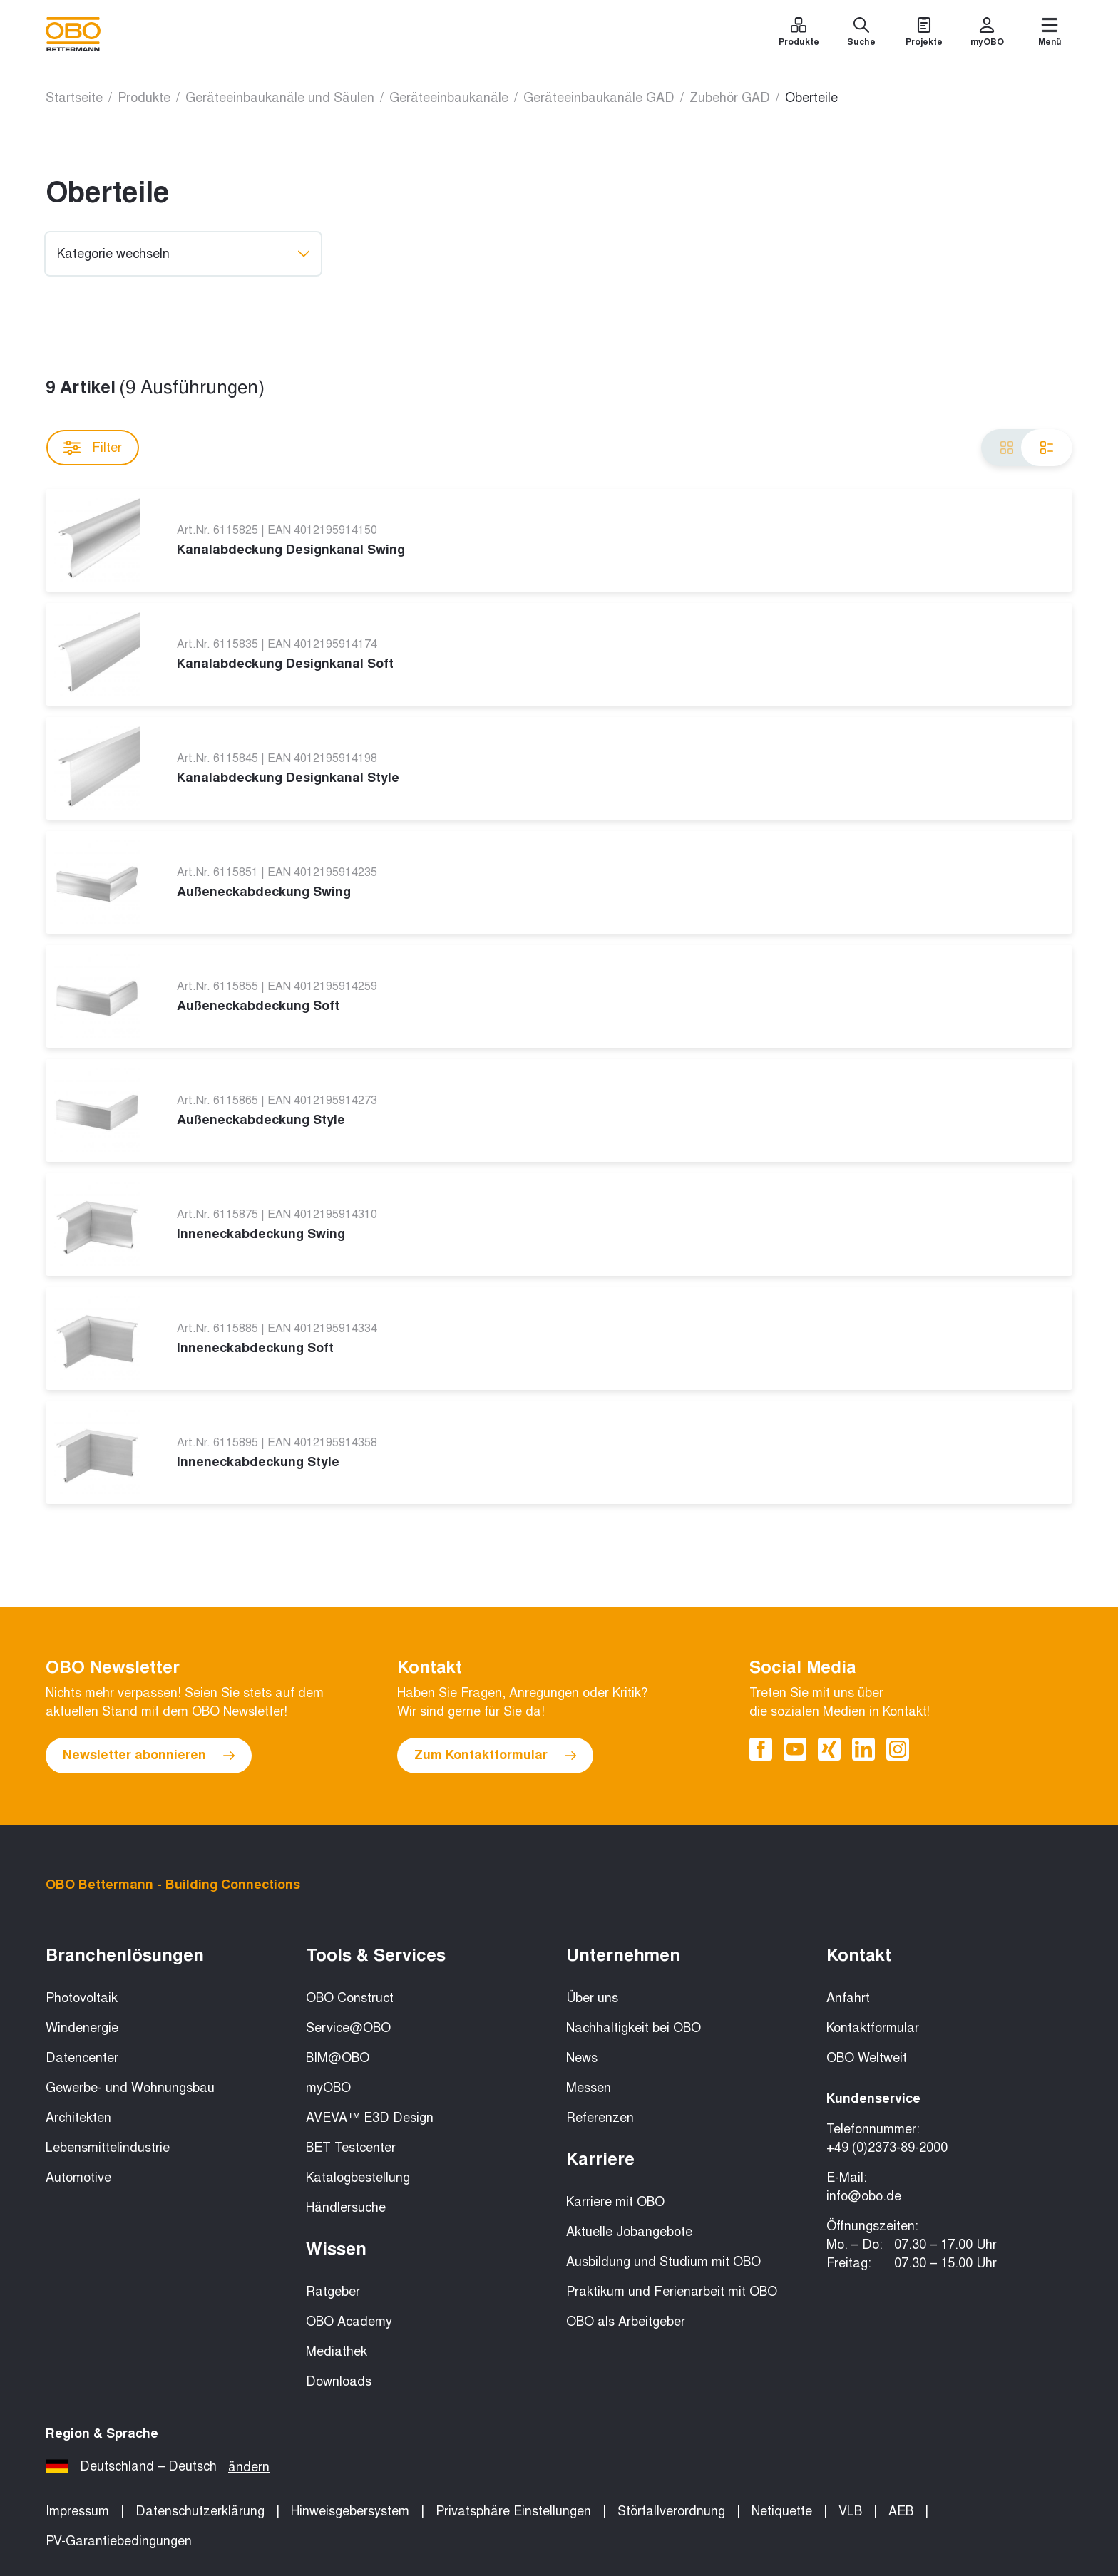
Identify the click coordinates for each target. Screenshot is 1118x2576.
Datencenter (82, 2058)
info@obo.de (863, 2196)
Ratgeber (333, 2291)
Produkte (144, 97)
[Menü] (1049, 34)
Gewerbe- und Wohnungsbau (130, 2088)
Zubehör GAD (729, 97)
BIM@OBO (337, 2058)
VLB (850, 2511)
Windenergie (82, 2028)
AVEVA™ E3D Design (370, 2118)
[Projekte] (924, 34)
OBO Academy (349, 2321)
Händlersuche (346, 2207)
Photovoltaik (82, 1998)
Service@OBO (348, 2028)
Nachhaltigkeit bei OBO (633, 2028)
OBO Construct (350, 1998)
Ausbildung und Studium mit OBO (663, 2262)
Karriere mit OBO (615, 2202)
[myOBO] (987, 34)
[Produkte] (798, 34)
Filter (92, 447)
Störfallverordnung (671, 2511)
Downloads (338, 2381)
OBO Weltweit (866, 2058)
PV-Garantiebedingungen (119, 2541)
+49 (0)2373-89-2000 (887, 2147)
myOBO (328, 2088)
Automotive (78, 2177)
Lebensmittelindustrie (108, 2147)
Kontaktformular (872, 2028)
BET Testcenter (351, 2147)
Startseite (74, 97)
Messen (588, 2088)
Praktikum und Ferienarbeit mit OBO (671, 2291)
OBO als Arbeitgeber (625, 2321)
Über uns (592, 1998)
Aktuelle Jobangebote (629, 2232)
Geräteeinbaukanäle (448, 97)
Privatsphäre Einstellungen (513, 2511)
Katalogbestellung (358, 2177)
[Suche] (861, 34)
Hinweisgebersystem (350, 2511)
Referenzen (600, 2118)
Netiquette (782, 2511)
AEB (900, 2511)
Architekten (78, 2118)
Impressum (77, 2511)
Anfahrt (848, 1998)
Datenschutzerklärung (200, 2511)
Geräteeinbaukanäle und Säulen (279, 97)
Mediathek (336, 2351)
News (582, 2058)
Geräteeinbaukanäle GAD (599, 97)
